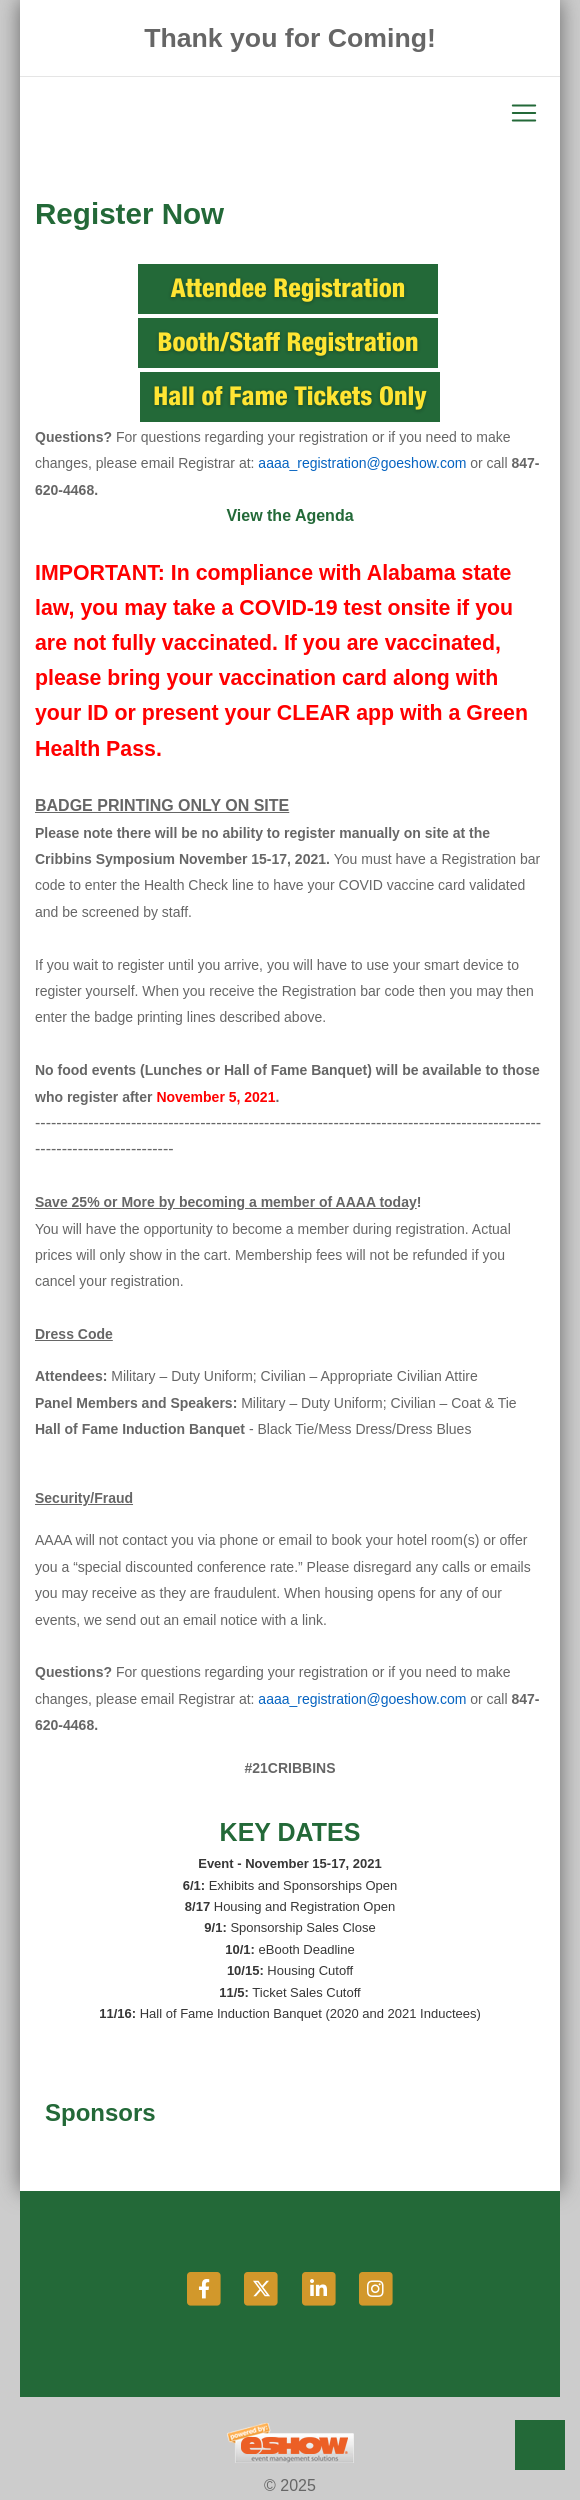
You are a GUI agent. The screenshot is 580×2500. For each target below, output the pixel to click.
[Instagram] (375, 2287)
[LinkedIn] (319, 2287)
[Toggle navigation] (290, 113)
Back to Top (540, 2445)
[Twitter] (262, 2287)
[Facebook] (205, 2287)
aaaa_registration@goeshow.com (362, 463)
